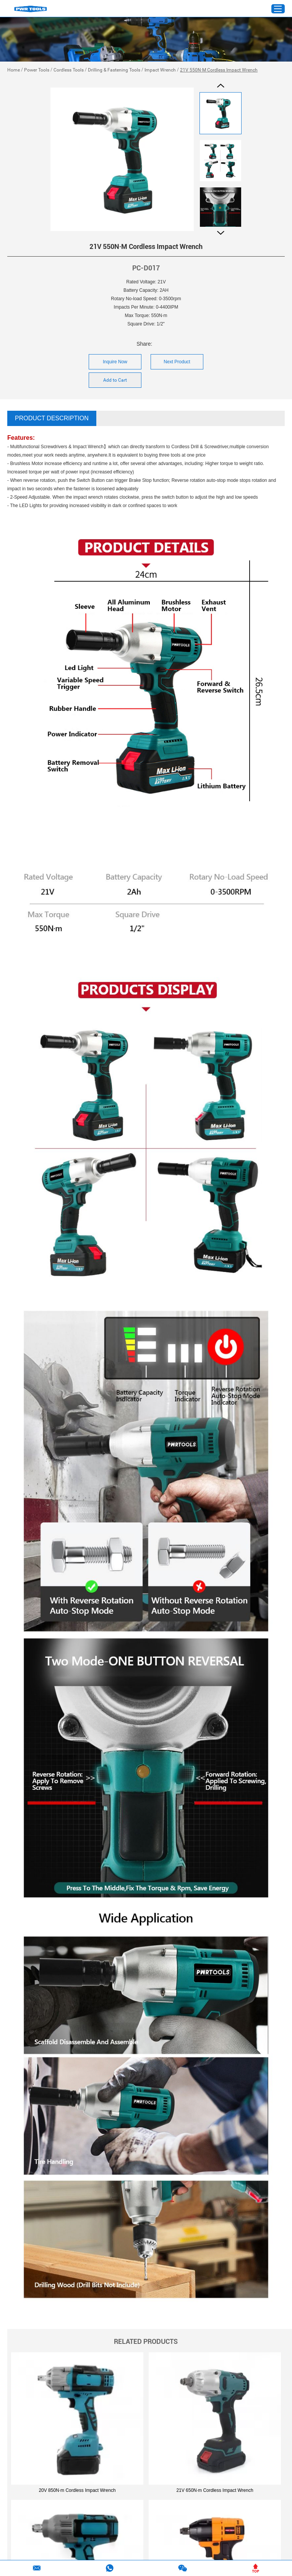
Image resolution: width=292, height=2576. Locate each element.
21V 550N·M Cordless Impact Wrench (219, 70)
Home (13, 70)
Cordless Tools (69, 70)
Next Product (177, 361)
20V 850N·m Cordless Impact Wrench (77, 2490)
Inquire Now (115, 361)
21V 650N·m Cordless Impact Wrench (214, 2490)
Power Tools (36, 70)
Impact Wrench (160, 70)
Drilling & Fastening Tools (114, 70)
